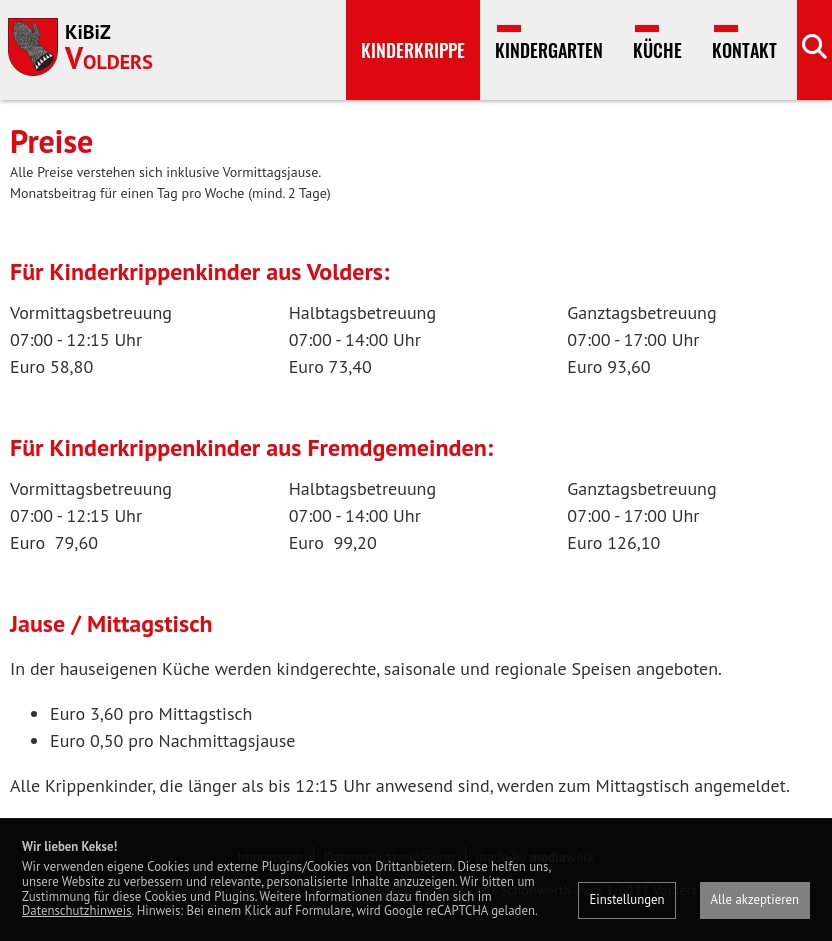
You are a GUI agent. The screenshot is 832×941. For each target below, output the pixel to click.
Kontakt (744, 50)
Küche (657, 50)
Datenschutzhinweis (77, 910)
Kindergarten (549, 50)
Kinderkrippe (413, 50)
